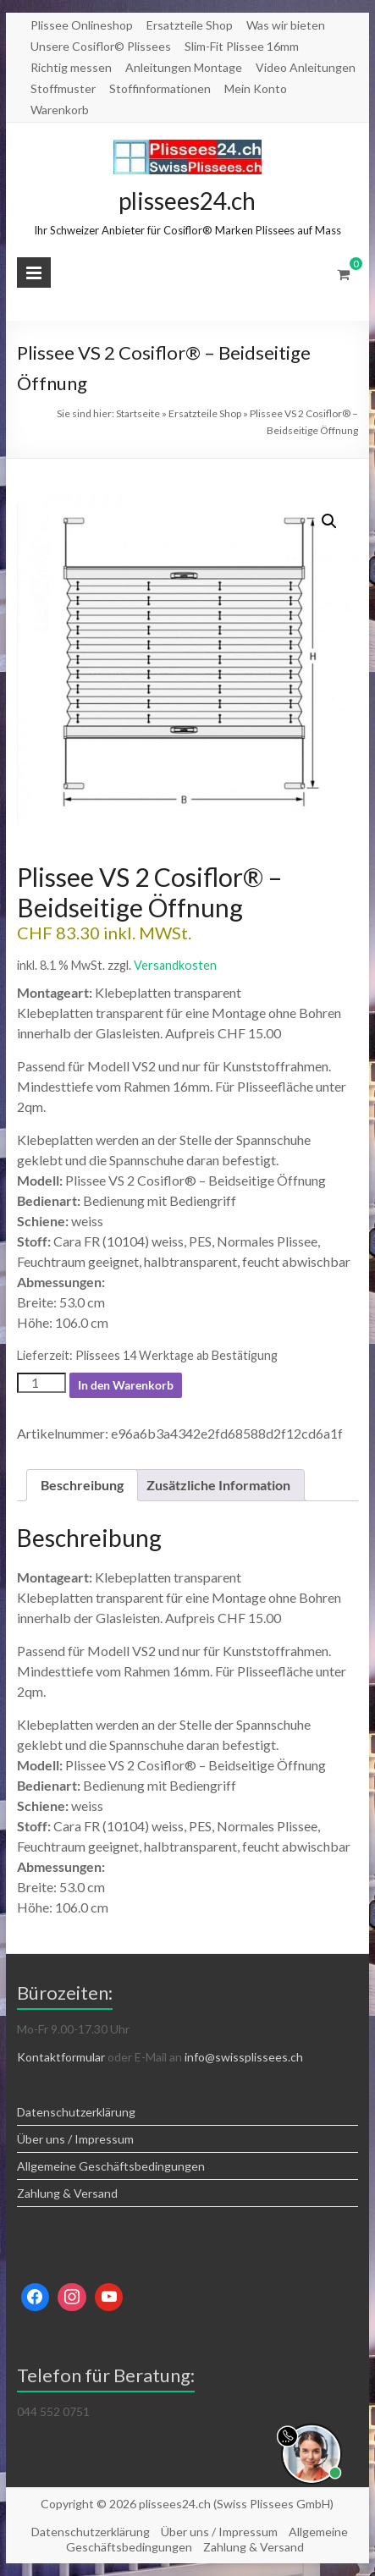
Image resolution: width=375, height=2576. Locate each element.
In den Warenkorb (126, 1385)
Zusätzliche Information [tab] (218, 1485)
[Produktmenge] (41, 1383)
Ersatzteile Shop (189, 25)
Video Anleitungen (306, 67)
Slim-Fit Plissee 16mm (242, 46)
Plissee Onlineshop (81, 25)
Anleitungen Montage (183, 67)
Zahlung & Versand (67, 2193)
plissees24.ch (187, 200)
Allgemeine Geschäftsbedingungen (111, 2166)
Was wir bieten (285, 25)
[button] (329, 521)
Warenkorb (59, 109)
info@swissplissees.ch (244, 2057)
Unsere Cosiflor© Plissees (100, 46)
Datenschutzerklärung (76, 2112)
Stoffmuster (63, 88)
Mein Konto (255, 88)
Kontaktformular (61, 2057)
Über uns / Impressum (75, 2139)
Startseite (138, 413)
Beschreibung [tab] (82, 1485)
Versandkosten (175, 965)
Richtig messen (71, 67)
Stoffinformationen (160, 88)
